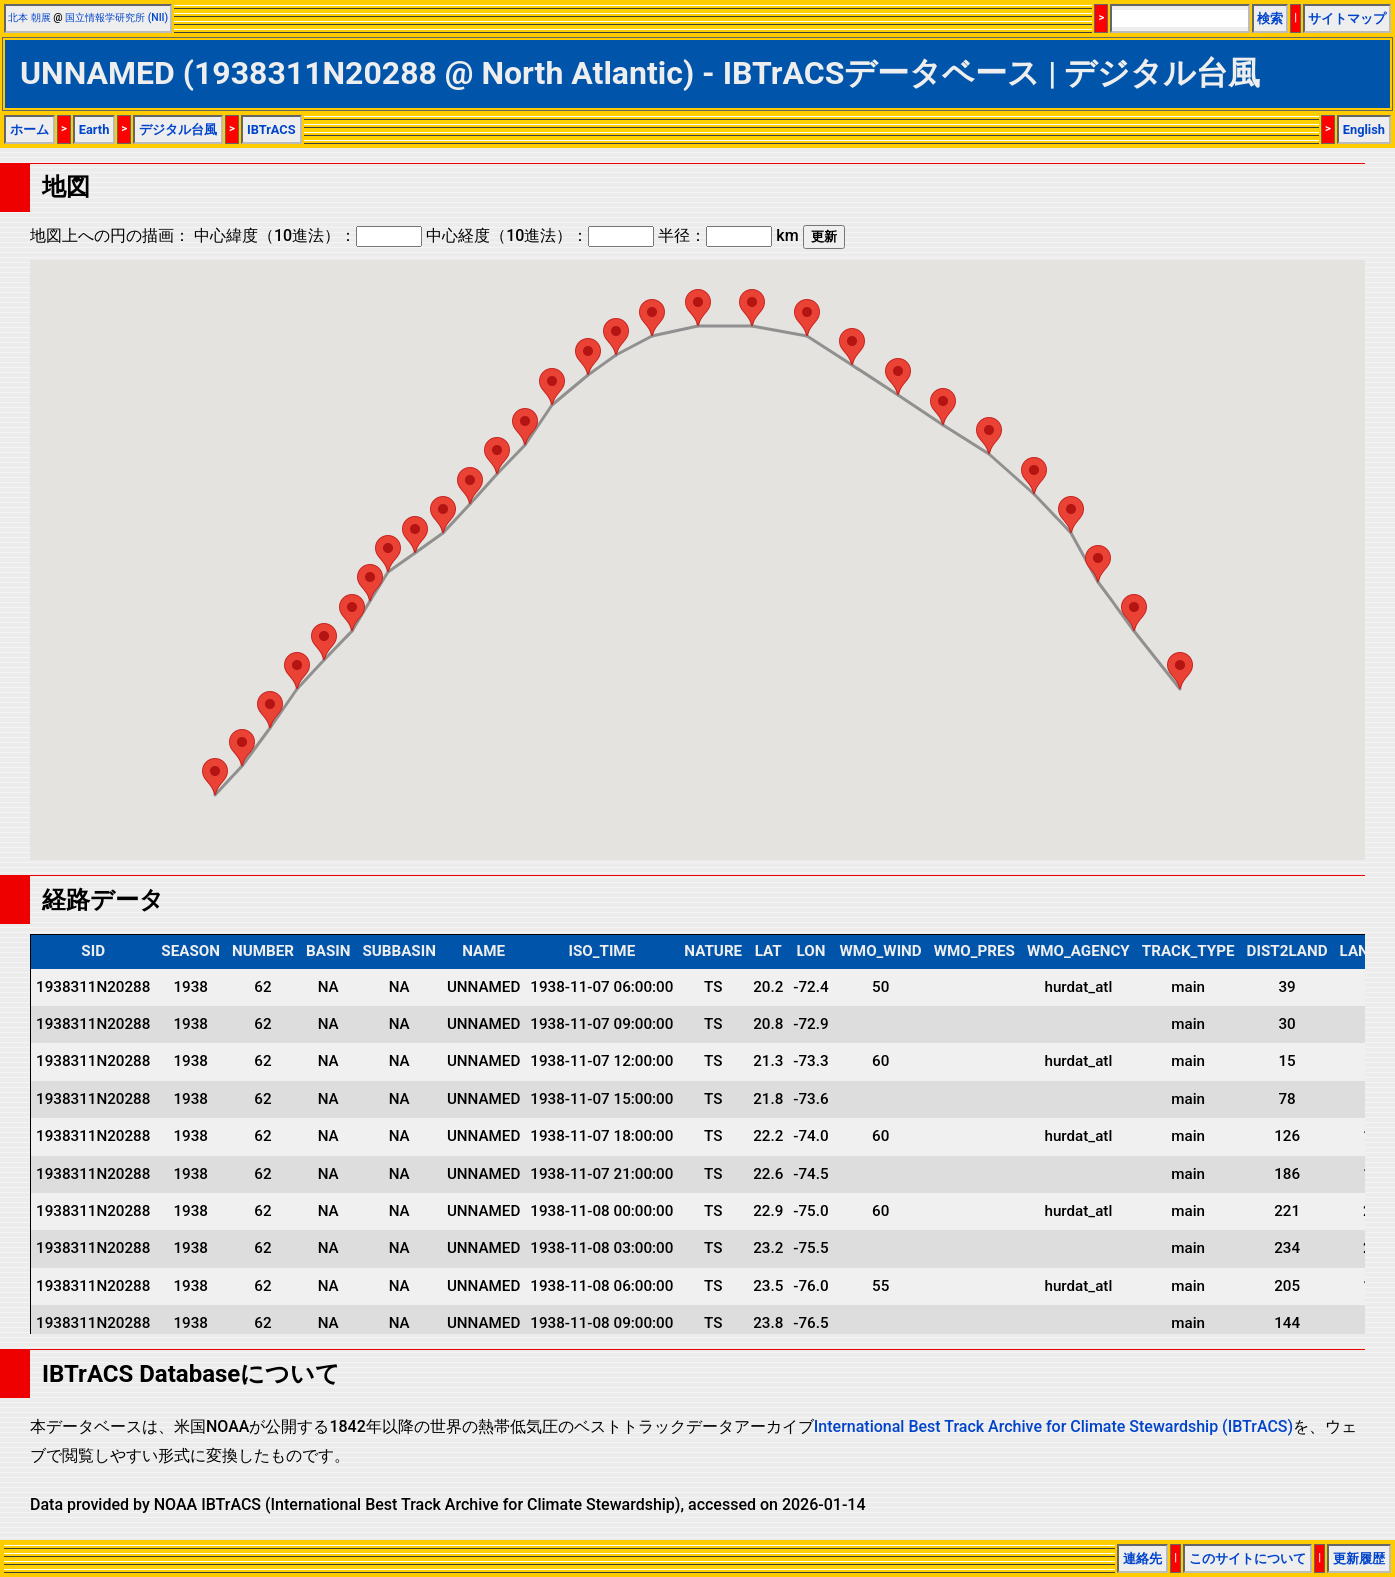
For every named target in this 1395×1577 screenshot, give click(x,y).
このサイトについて (1247, 1558)
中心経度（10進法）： (540, 235)
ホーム (29, 129)
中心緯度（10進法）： (308, 235)
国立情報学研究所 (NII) (116, 17)
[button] (1180, 670)
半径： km (728, 235)
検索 (1270, 18)
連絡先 (1142, 1558)
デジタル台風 (178, 129)
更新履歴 (1359, 1558)
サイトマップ (1347, 18)
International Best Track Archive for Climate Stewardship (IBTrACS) (1053, 1426)
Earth (94, 129)
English (1364, 129)
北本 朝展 (29, 17)
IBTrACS (271, 129)
